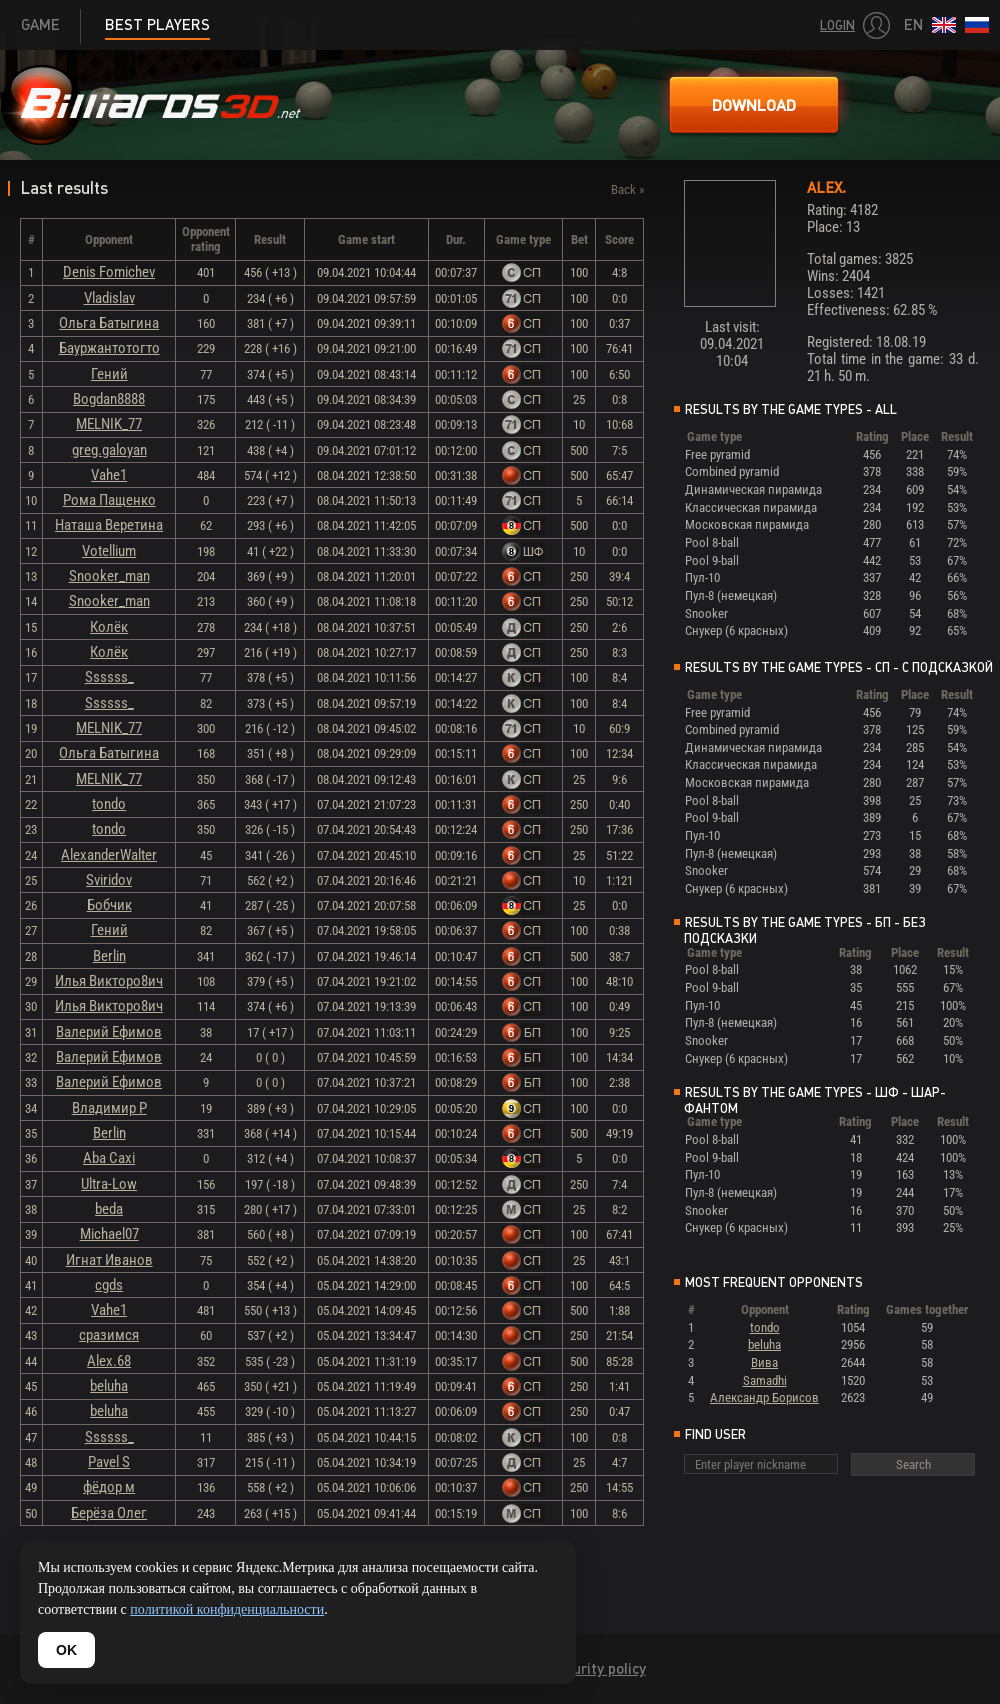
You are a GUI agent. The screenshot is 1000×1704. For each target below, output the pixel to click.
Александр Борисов (764, 1397)
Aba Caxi (109, 1158)
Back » (627, 189)
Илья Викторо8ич (109, 981)
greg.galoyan (109, 450)
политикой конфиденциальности (227, 1609)
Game (40, 24)
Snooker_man (109, 576)
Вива (764, 1362)
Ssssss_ (109, 677)
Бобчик (109, 905)
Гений (109, 374)
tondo (109, 804)
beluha (109, 1386)
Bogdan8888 (109, 399)
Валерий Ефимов (109, 1032)
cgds (109, 1285)
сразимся (109, 1335)
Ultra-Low (109, 1184)
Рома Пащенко (109, 500)
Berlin (109, 956)
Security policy (597, 1668)
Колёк (109, 627)
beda (109, 1209)
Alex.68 (109, 1361)
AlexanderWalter (109, 855)
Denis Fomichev (109, 272)
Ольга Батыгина (109, 323)
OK (66, 1650)
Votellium (109, 551)
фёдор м (109, 1487)
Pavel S (109, 1462)
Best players (157, 24)
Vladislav (109, 298)
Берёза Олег (109, 1513)
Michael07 (109, 1234)
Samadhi (765, 1380)
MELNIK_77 (109, 424)
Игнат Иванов (109, 1260)
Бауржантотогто (109, 348)
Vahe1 (109, 475)
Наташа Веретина (109, 525)
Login (837, 25)
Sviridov (109, 880)
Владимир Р (109, 1108)
